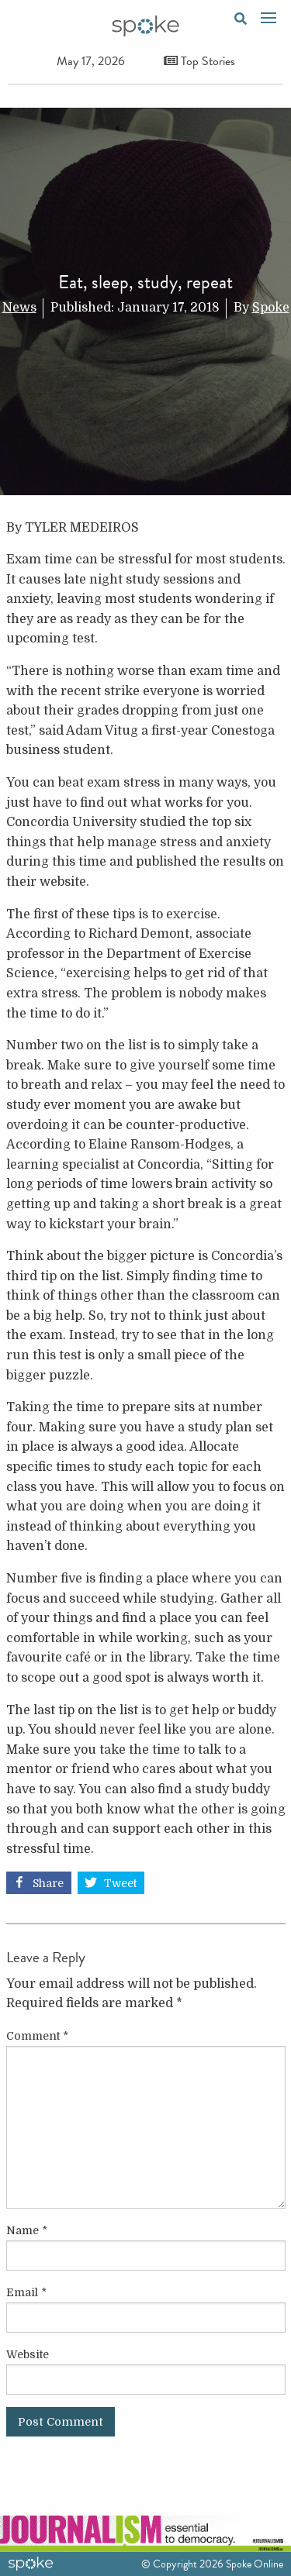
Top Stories (199, 61)
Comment (37, 2036)
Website (27, 2354)
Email (26, 2292)
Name (26, 2230)
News (19, 308)
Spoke (270, 308)
